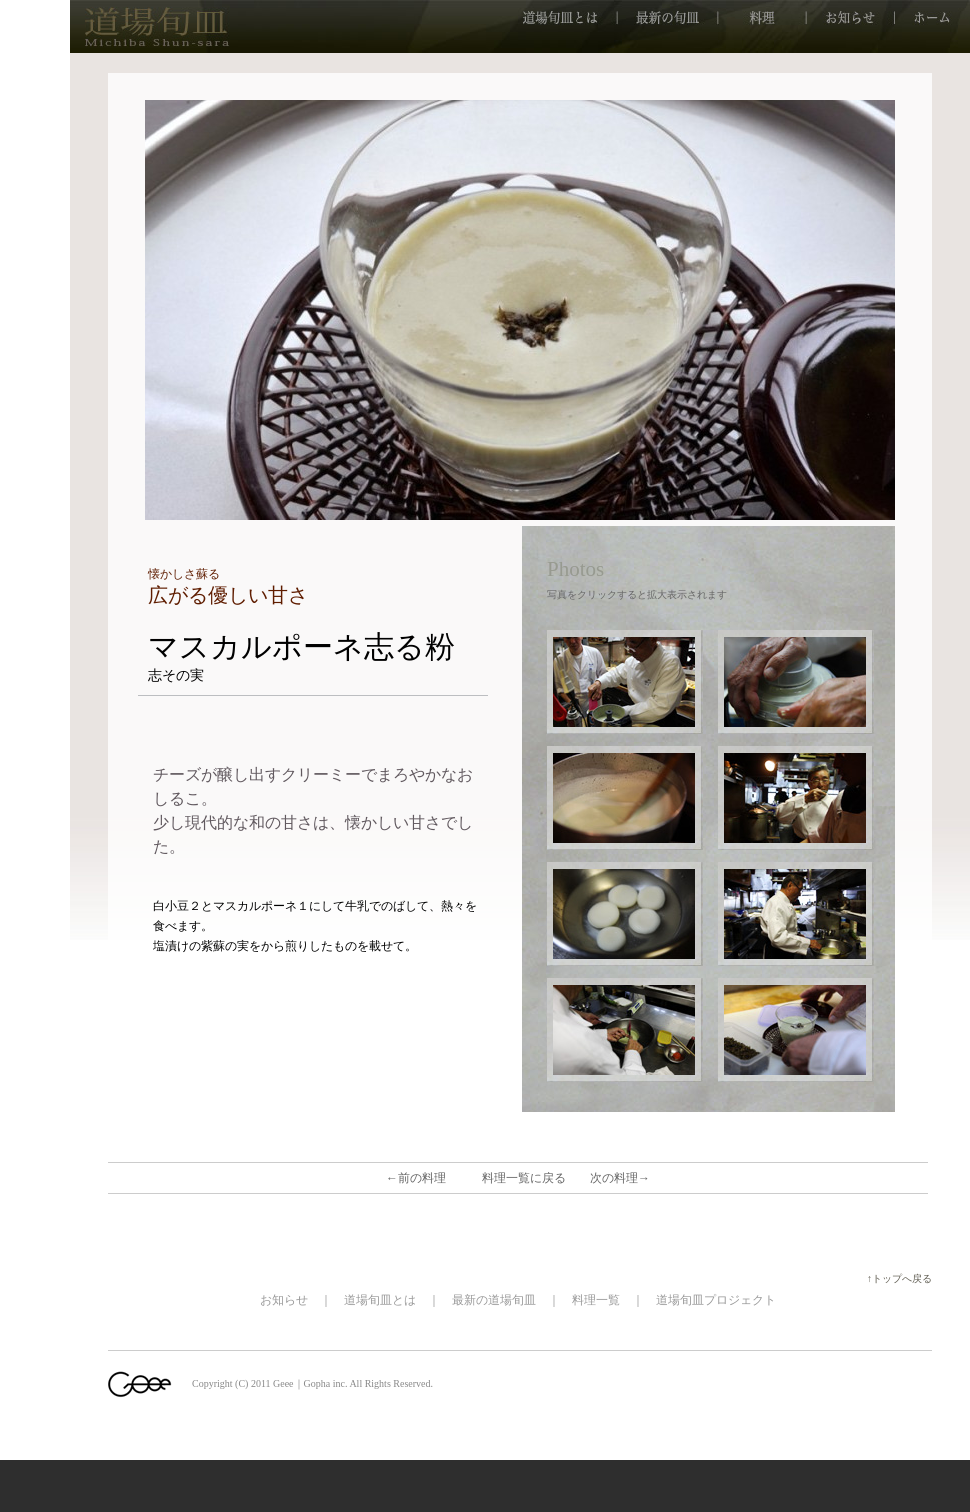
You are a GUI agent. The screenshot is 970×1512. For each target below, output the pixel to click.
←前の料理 (416, 1178)
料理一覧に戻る (524, 1178)
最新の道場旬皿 (494, 1300)
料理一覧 (596, 1300)
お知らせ (284, 1300)
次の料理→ (620, 1178)
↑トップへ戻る (904, 1278)
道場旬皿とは (380, 1300)
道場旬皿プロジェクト (716, 1300)
